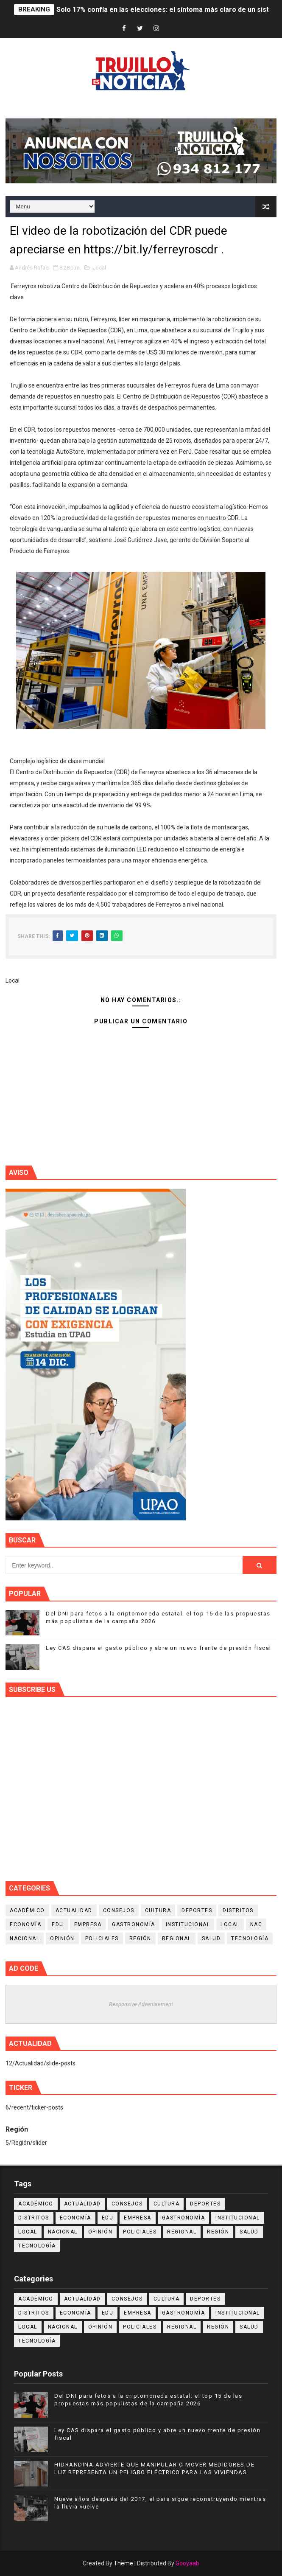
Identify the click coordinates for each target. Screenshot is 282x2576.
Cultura (158, 1910)
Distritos (238, 1910)
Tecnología (249, 1938)
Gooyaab (187, 2563)
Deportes (196, 1910)
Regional (176, 1938)
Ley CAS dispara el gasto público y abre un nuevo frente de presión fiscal (158, 1648)
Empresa (88, 1924)
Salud (211, 1938)
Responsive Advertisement (141, 2004)
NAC (256, 1924)
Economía (25, 1924)
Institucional (188, 1924)
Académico (27, 1910)
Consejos (118, 1910)
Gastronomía (133, 1924)
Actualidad (74, 1910)
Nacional (24, 1938)
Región (140, 1938)
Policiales (102, 1938)
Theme (123, 2563)
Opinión (62, 1938)
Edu (58, 1924)
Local (99, 267)
